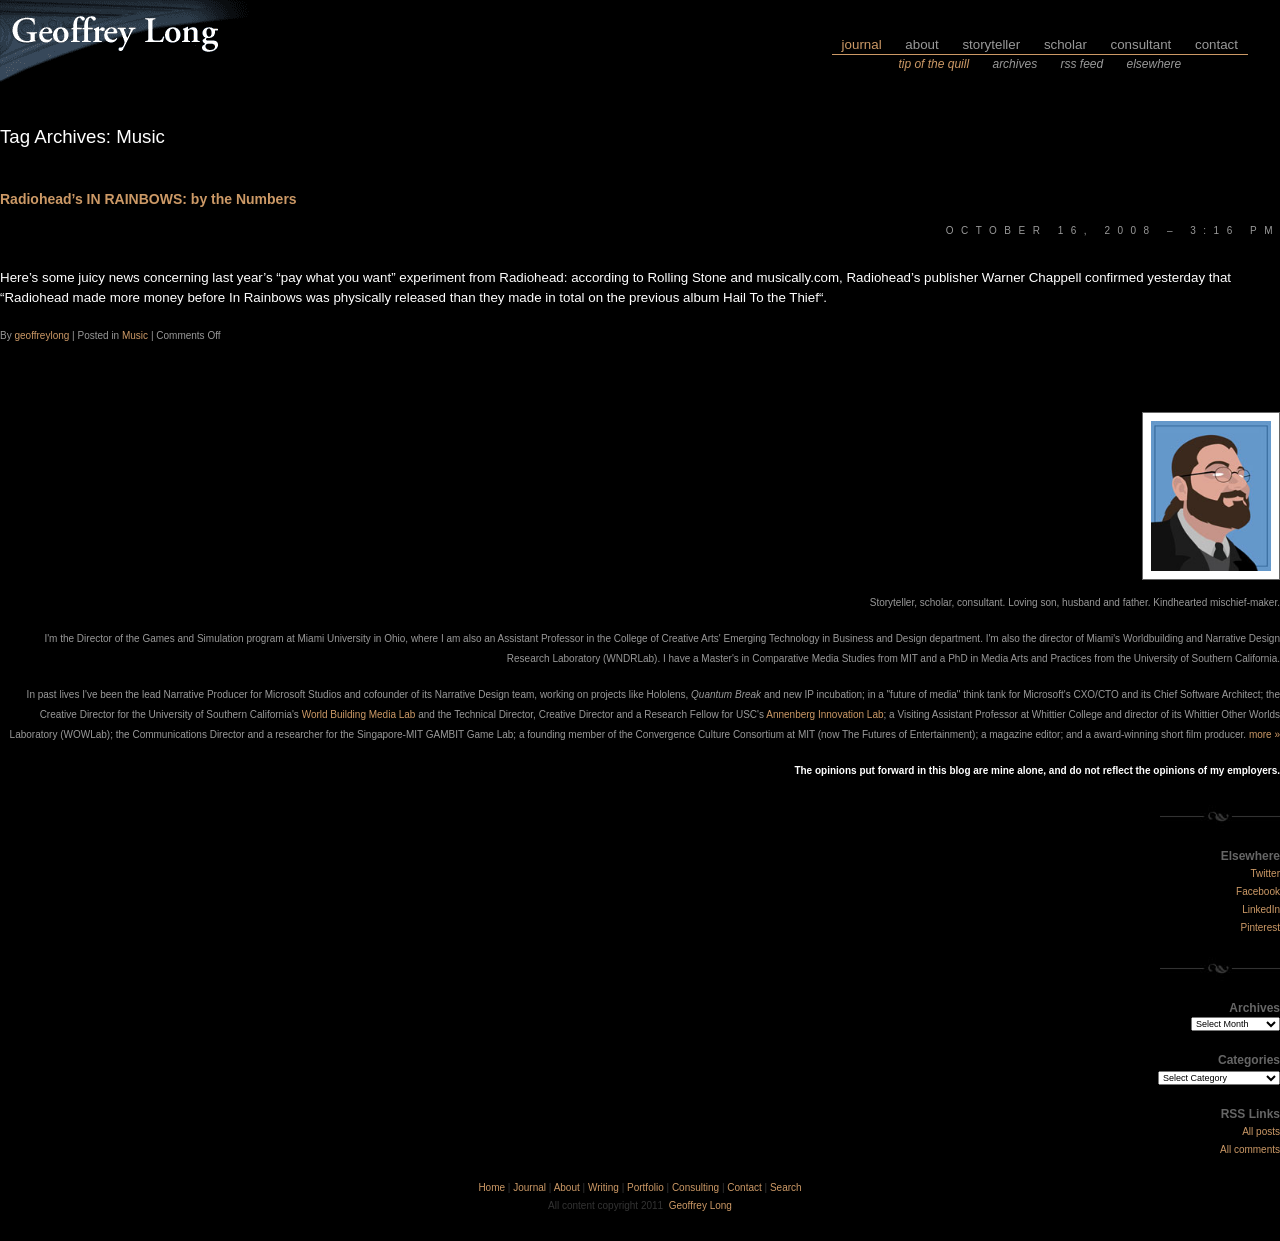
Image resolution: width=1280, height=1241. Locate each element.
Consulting (695, 1187)
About (567, 1187)
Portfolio (645, 1187)
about (921, 44)
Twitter (1265, 873)
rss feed (1081, 64)
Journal (529, 1187)
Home (491, 1187)
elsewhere (1154, 64)
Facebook (1258, 891)
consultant (1141, 44)
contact (1216, 44)
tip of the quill (933, 64)
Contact (744, 1187)
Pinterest (1260, 927)
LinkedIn (1261, 909)
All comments (1250, 1149)
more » (1264, 734)
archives (1014, 64)
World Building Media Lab (359, 714)
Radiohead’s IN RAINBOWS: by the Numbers (148, 199)
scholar (1065, 44)
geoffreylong (41, 335)
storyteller (991, 44)
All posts (1261, 1131)
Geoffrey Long (700, 1205)
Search (786, 1187)
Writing (603, 1187)
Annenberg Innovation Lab (824, 714)
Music (135, 335)
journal (862, 44)
